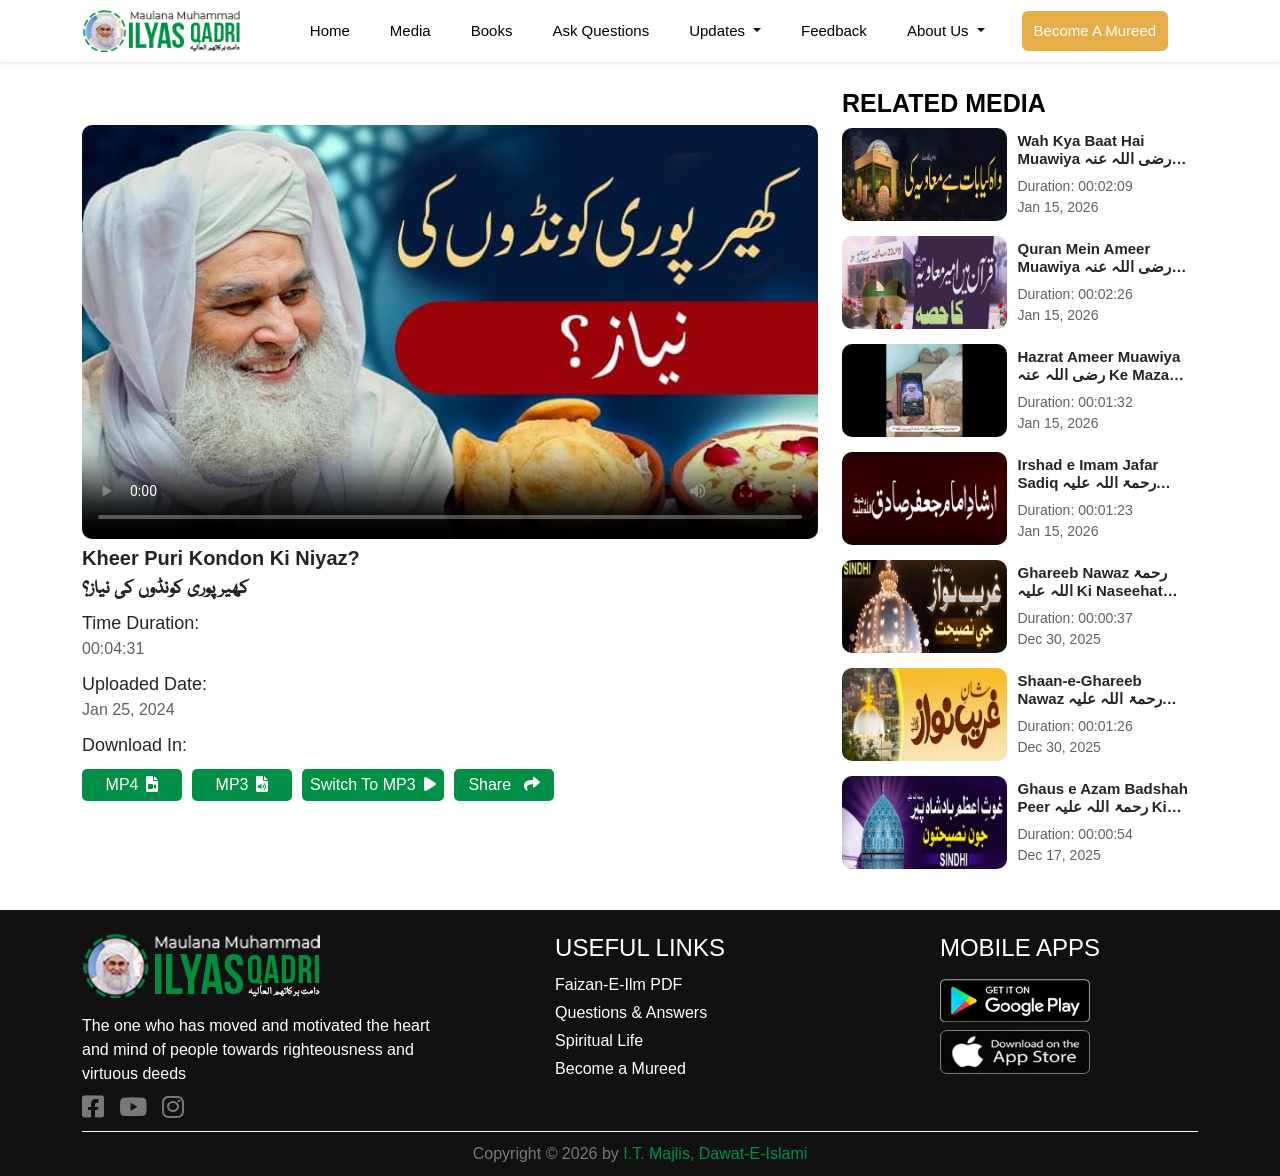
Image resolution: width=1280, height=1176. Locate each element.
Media (410, 30)
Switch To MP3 (373, 784)
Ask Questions (600, 30)
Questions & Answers (631, 1012)
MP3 (242, 784)
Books (492, 30)
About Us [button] (940, 30)
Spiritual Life (599, 1040)
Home (330, 30)
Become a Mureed (620, 1068)
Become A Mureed (1095, 30)
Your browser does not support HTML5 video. (450, 332)
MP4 (132, 784)
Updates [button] (719, 30)
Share (503, 784)
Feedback (834, 30)
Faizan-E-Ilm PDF (618, 984)
